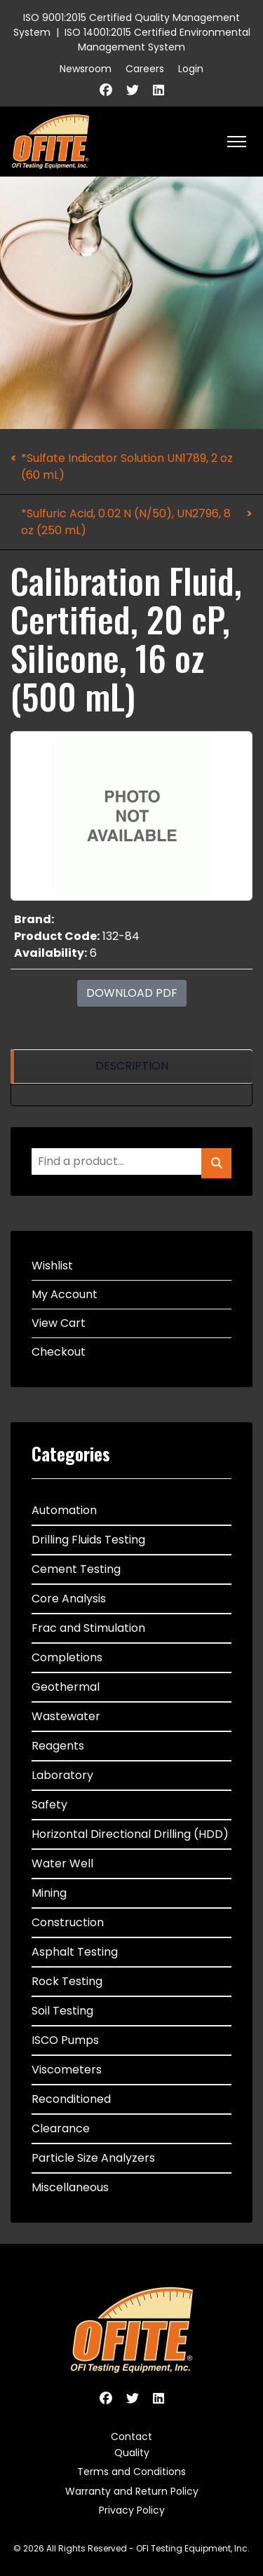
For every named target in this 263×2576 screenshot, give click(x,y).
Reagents (58, 1746)
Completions (67, 1657)
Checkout (59, 1352)
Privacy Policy (132, 2510)
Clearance (61, 2128)
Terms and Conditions (131, 2472)
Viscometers (67, 2070)
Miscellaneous (70, 2187)
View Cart (59, 1323)
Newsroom (86, 69)
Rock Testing (67, 1981)
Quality (131, 2453)
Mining (49, 1893)
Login (190, 69)
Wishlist (52, 1266)
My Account (64, 1294)
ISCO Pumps (65, 2040)
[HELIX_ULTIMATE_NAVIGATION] (236, 142)
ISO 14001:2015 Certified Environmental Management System (157, 39)
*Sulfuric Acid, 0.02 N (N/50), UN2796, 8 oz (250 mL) (126, 521)
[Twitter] (132, 90)
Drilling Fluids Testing (88, 1540)
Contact (131, 2437)
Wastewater (66, 1716)
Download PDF (131, 993)
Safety (49, 1805)
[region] (131, 1066)
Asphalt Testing (75, 1952)
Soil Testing (62, 2011)
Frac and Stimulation (88, 1628)
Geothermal (66, 1687)
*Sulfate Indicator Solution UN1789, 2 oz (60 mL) (127, 466)
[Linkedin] (158, 90)
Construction (68, 1922)
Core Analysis (69, 1598)
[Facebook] (106, 90)
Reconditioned (71, 2099)
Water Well (62, 1863)
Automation (64, 1510)
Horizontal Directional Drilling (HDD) (130, 1834)
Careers (145, 69)
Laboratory (62, 1775)
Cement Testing (76, 1569)
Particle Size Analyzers (93, 2158)
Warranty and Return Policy (131, 2491)
